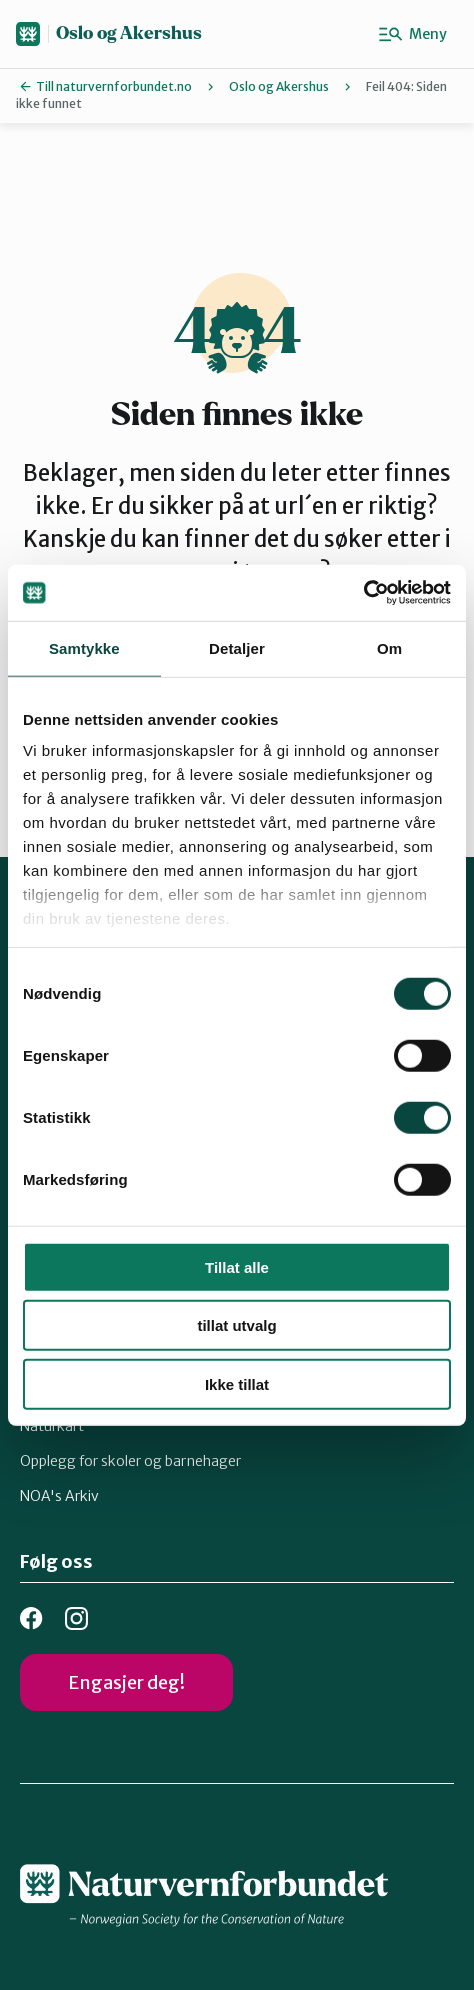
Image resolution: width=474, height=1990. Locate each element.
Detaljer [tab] (237, 647)
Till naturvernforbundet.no (114, 86)
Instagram (76, 1618)
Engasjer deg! (126, 1682)
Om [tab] (389, 647)
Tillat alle (237, 1266)
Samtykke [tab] (84, 647)
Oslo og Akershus (129, 33)
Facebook (31, 1618)
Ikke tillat (237, 1383)
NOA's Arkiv (59, 1496)
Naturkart (52, 1426)
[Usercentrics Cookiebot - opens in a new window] (363, 593)
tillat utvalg (236, 1325)
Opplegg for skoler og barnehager (130, 1461)
